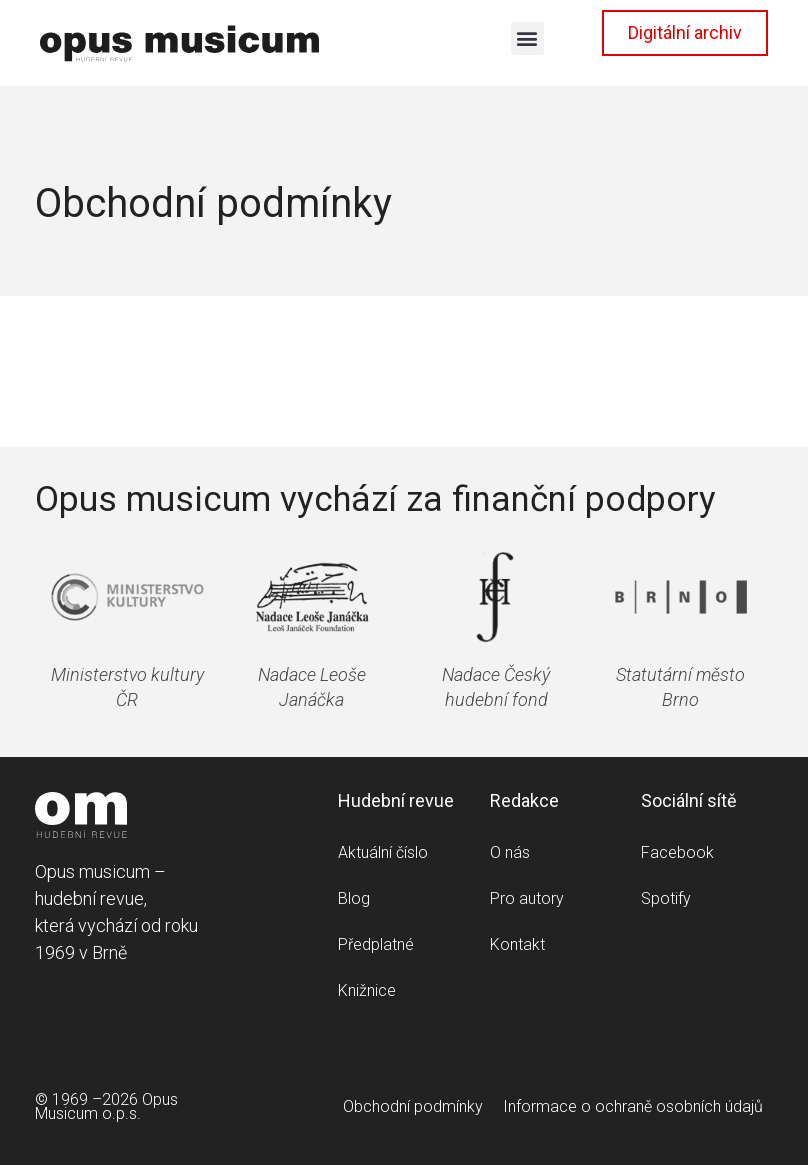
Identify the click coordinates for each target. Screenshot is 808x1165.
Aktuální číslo (383, 852)
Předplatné (376, 944)
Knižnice (367, 990)
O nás (510, 852)
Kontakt (517, 944)
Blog (354, 898)
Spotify (666, 898)
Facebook (677, 852)
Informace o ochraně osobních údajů (633, 1106)
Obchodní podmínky (413, 1106)
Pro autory (527, 898)
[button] (527, 38)
